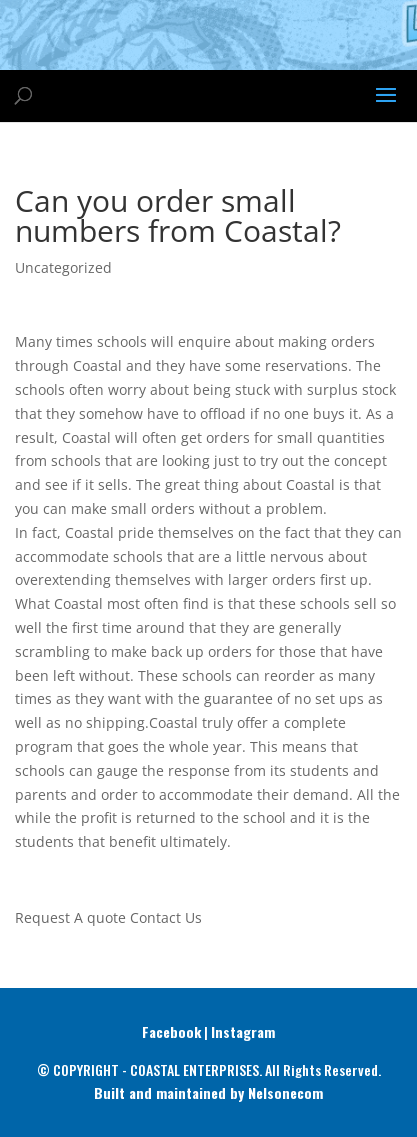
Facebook (171, 1031)
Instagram (243, 1031)
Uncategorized (63, 267)
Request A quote (70, 917)
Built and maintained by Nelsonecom (208, 1092)
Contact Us (166, 917)
